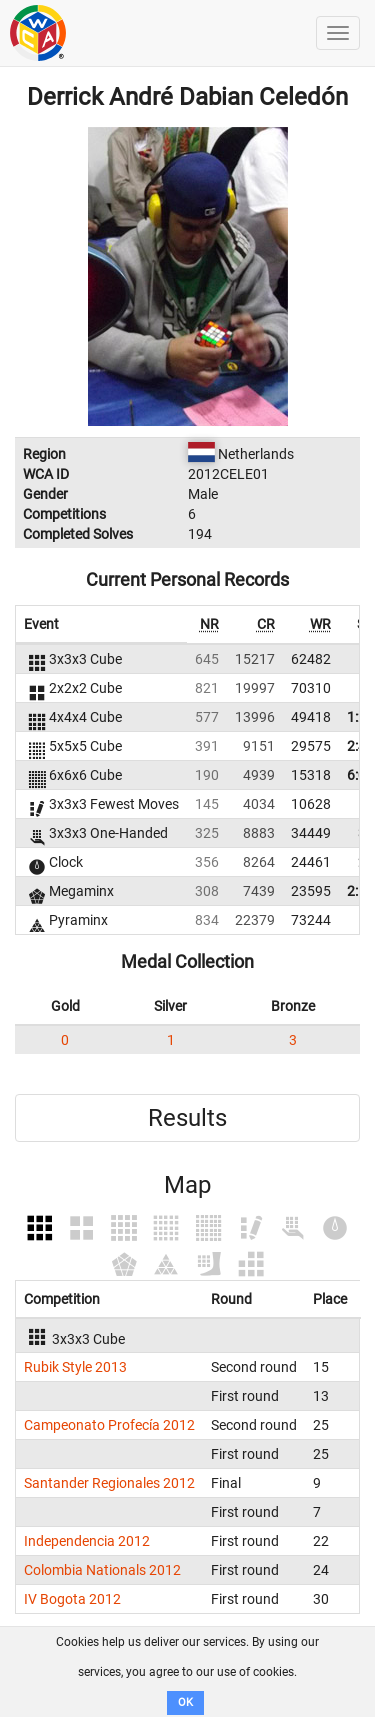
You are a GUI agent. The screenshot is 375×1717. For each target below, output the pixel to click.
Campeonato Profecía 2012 (109, 1425)
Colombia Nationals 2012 (102, 1570)
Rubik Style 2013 (75, 1367)
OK (185, 1702)
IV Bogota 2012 (72, 1599)
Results (187, 1118)
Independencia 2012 (87, 1541)
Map (187, 1185)
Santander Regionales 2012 (109, 1483)
